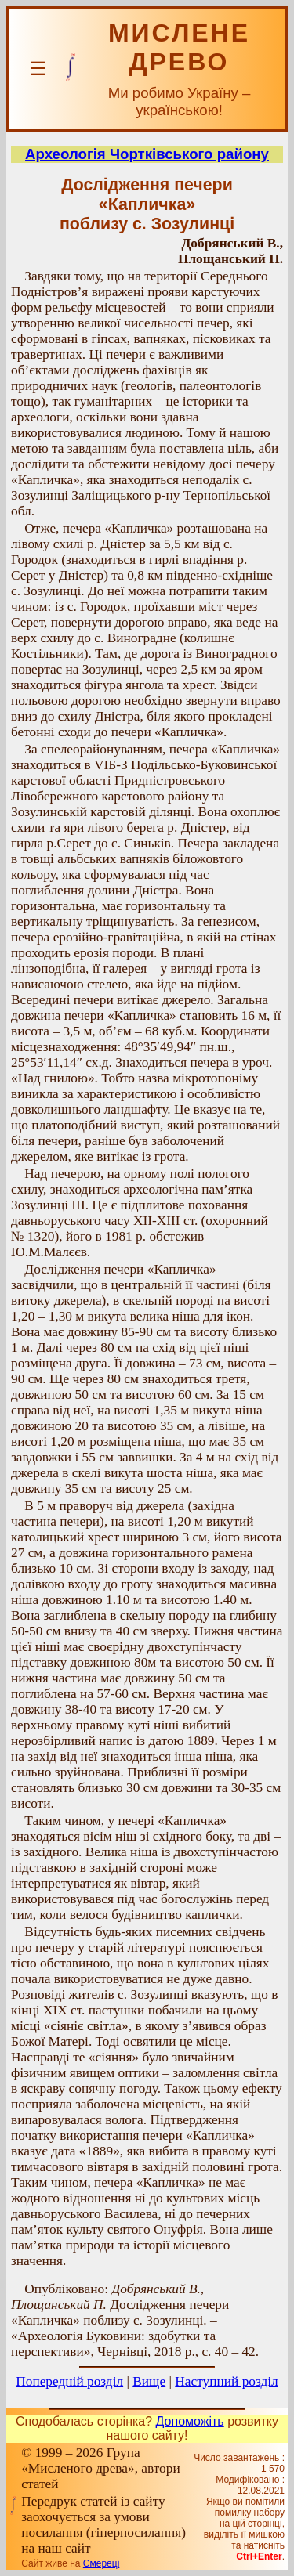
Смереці (101, 2563)
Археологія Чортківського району (147, 154)
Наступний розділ (226, 2381)
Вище (148, 2381)
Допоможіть (190, 2421)
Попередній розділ (69, 2381)
